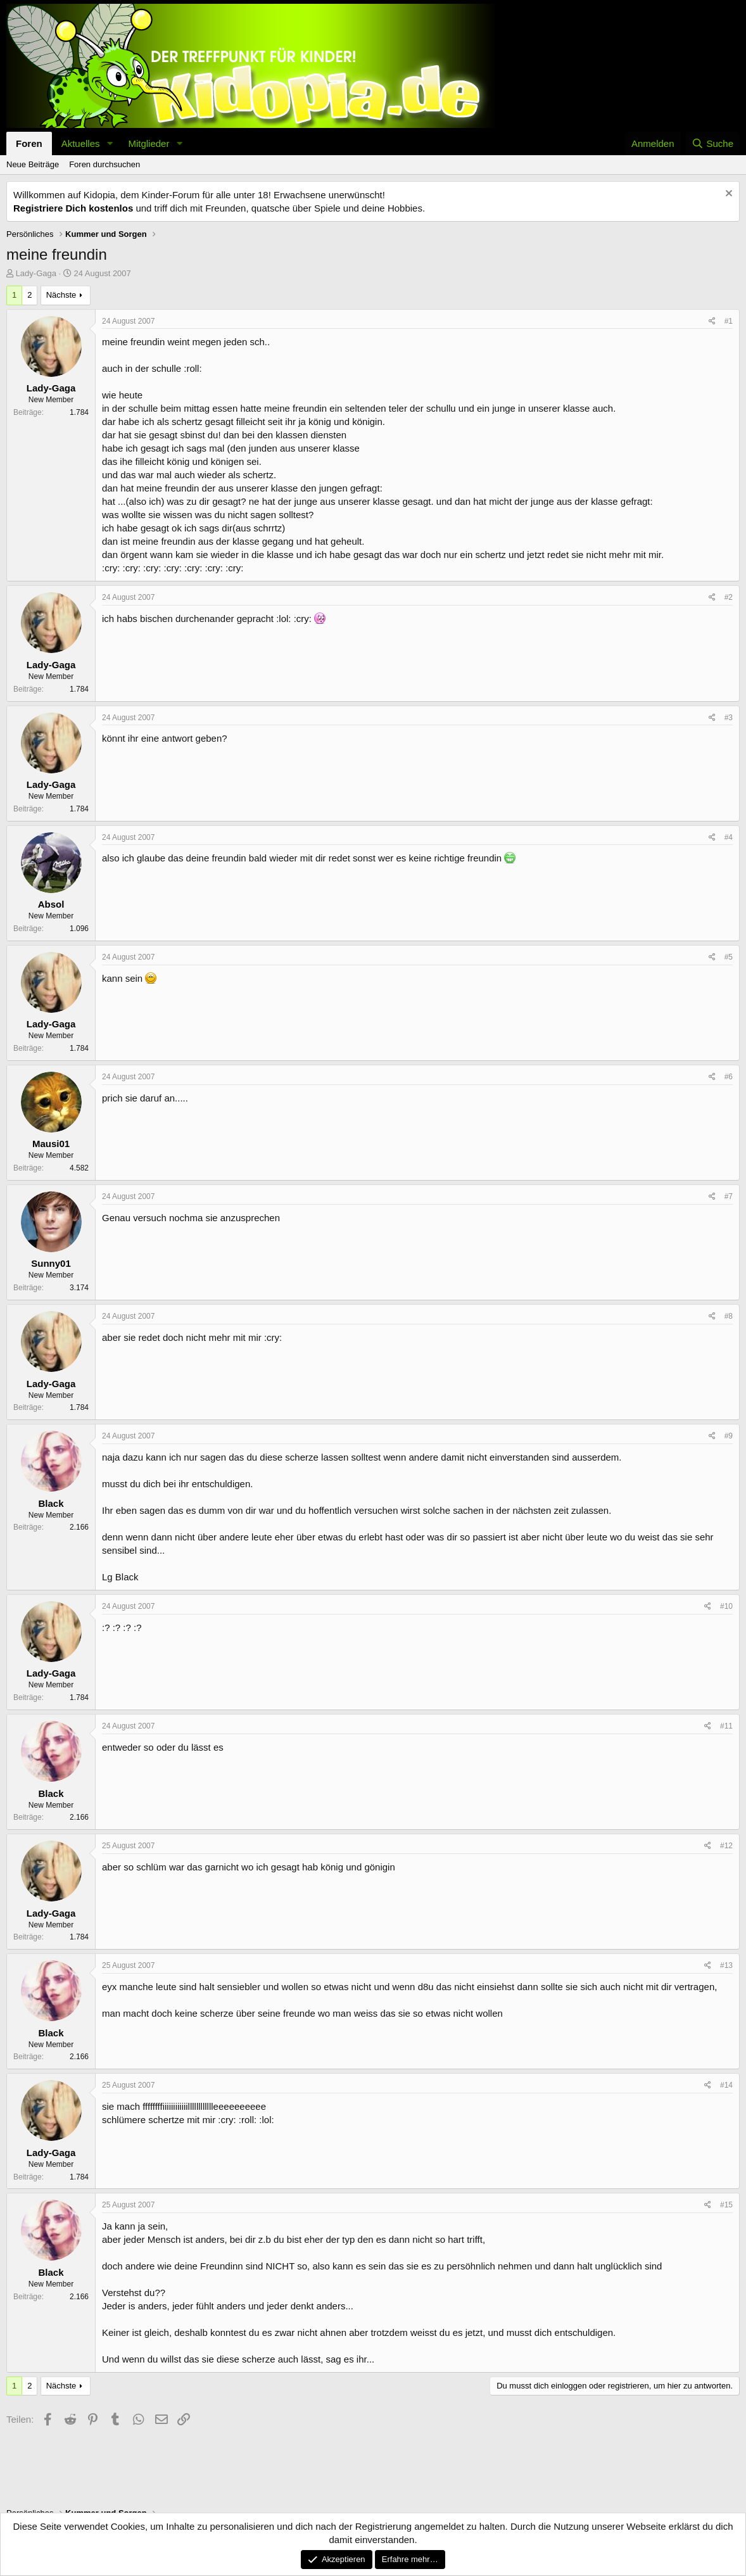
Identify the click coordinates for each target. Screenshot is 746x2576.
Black (50, 1503)
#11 (726, 1726)
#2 (728, 597)
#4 (728, 837)
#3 (728, 717)
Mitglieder (148, 143)
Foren (29, 143)
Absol (51, 904)
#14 (726, 2085)
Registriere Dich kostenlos (73, 208)
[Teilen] (712, 321)
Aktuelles (80, 143)
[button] (109, 143)
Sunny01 (51, 1263)
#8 (728, 1316)
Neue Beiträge (32, 164)
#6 (728, 1076)
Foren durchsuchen (104, 164)
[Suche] (712, 143)
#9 (728, 1435)
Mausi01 (51, 1143)
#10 (726, 1606)
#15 (726, 2204)
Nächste (61, 295)
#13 (726, 1965)
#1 (728, 321)
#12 (726, 1845)
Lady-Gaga (36, 273)
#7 (728, 1196)
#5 (728, 957)
